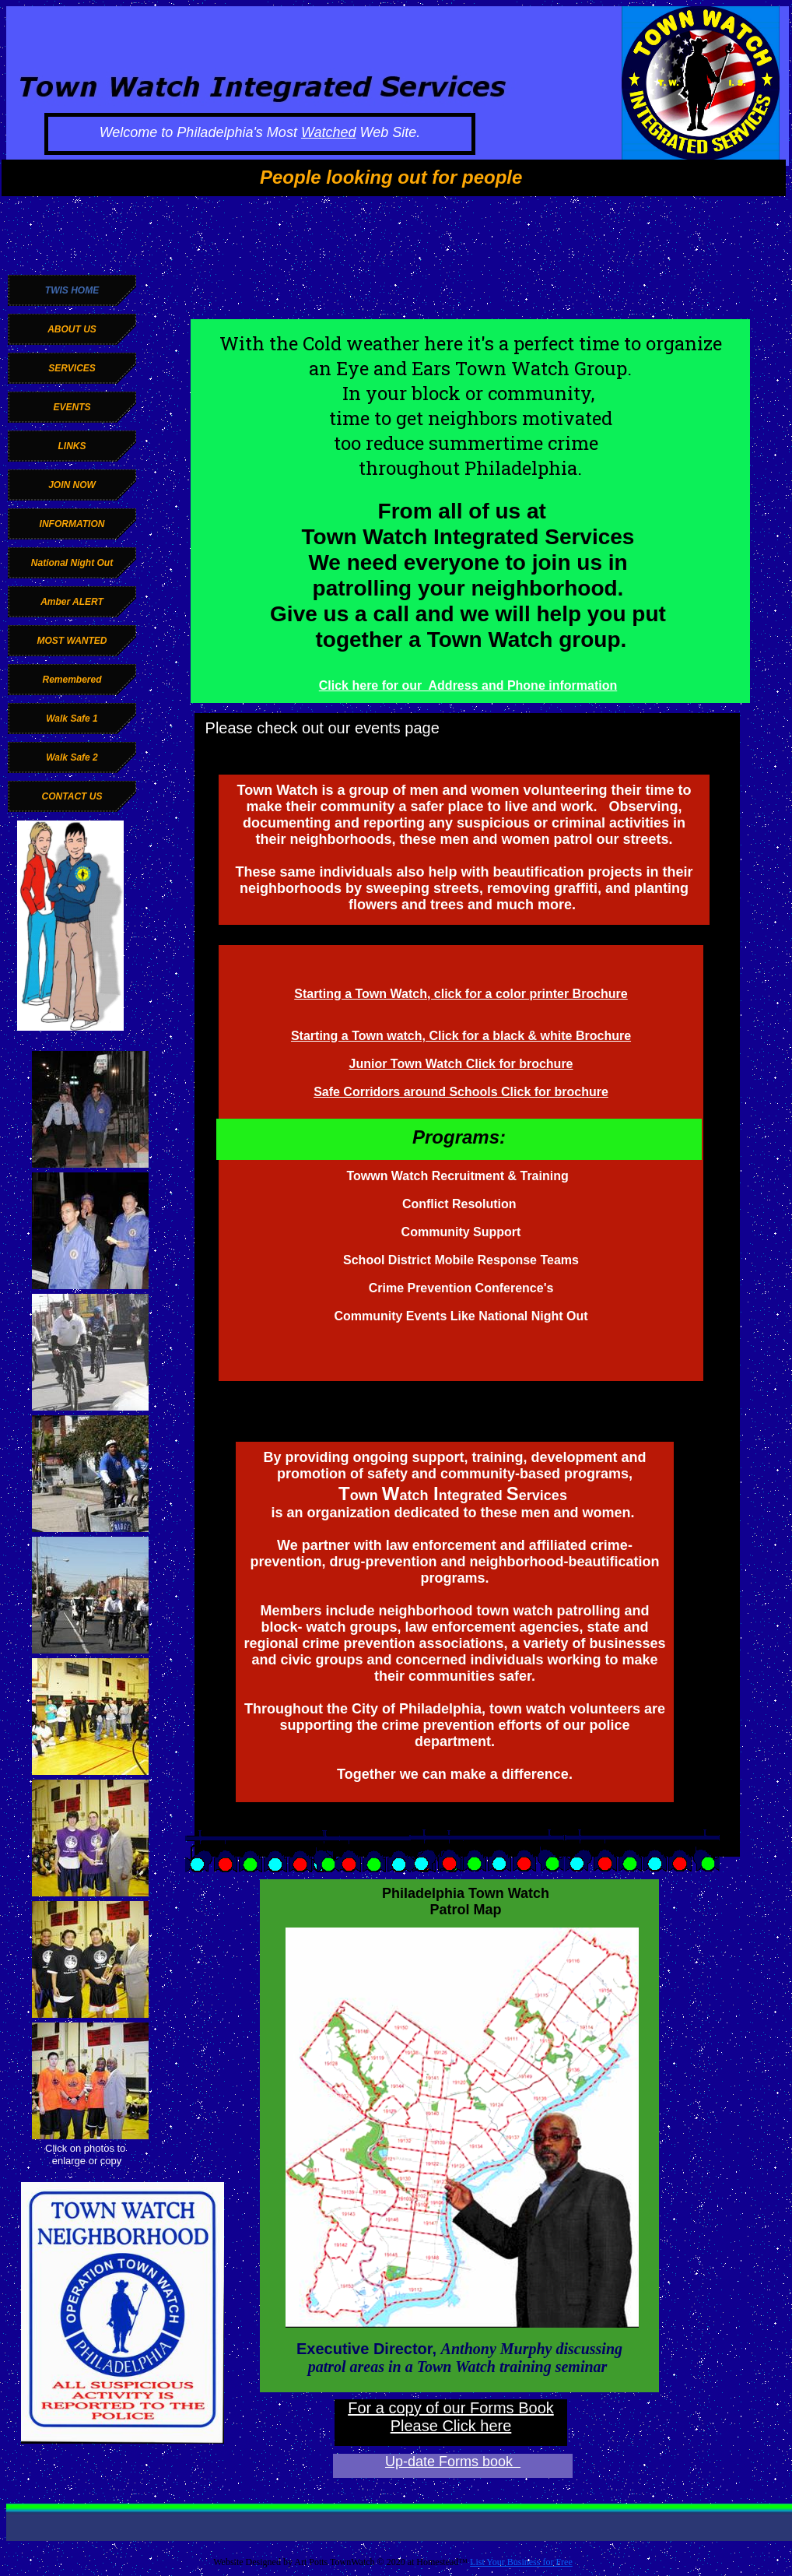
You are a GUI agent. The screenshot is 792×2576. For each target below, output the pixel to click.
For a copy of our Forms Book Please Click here (451, 2416)
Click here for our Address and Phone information (468, 685)
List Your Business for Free (521, 2562)
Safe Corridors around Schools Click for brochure (461, 1091)
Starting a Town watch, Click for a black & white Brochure (461, 1035)
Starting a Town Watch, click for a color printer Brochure (461, 993)
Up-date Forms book (452, 2461)
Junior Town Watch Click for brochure (461, 1063)
